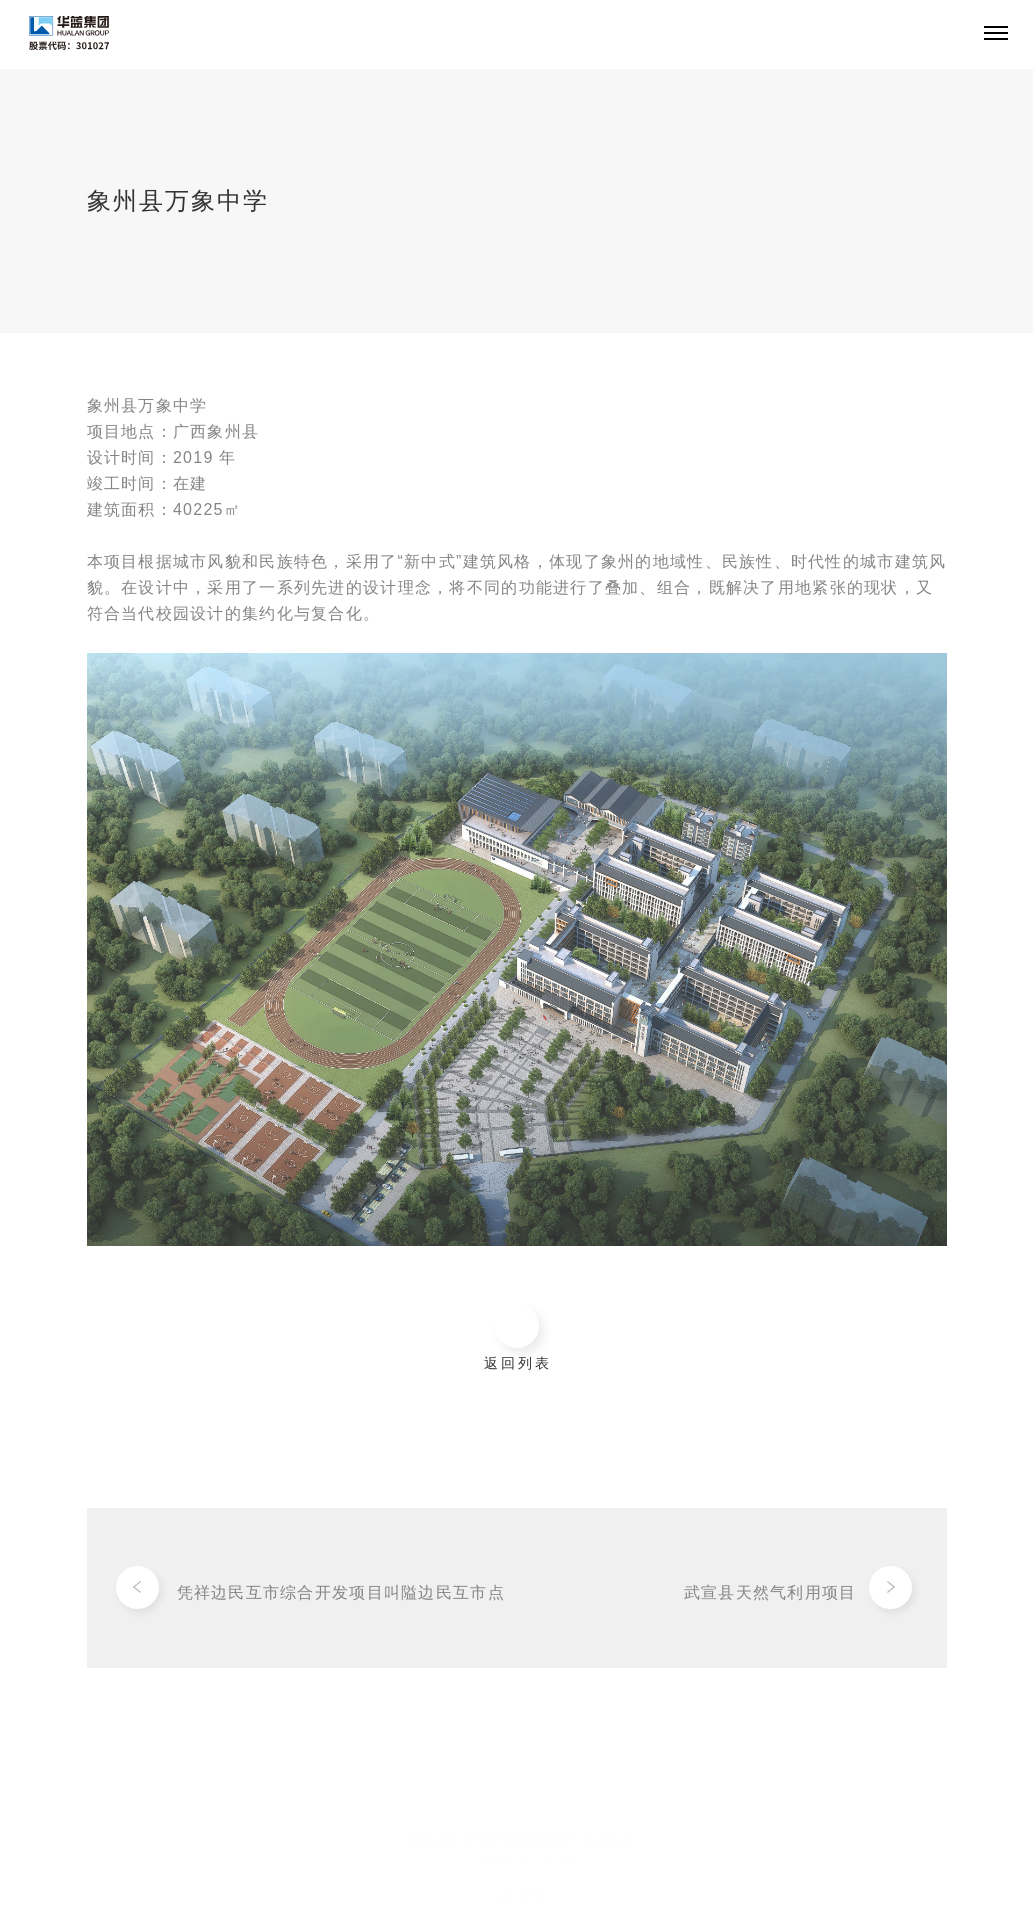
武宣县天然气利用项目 (770, 1596)
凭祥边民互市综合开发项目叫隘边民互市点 (341, 1596)
